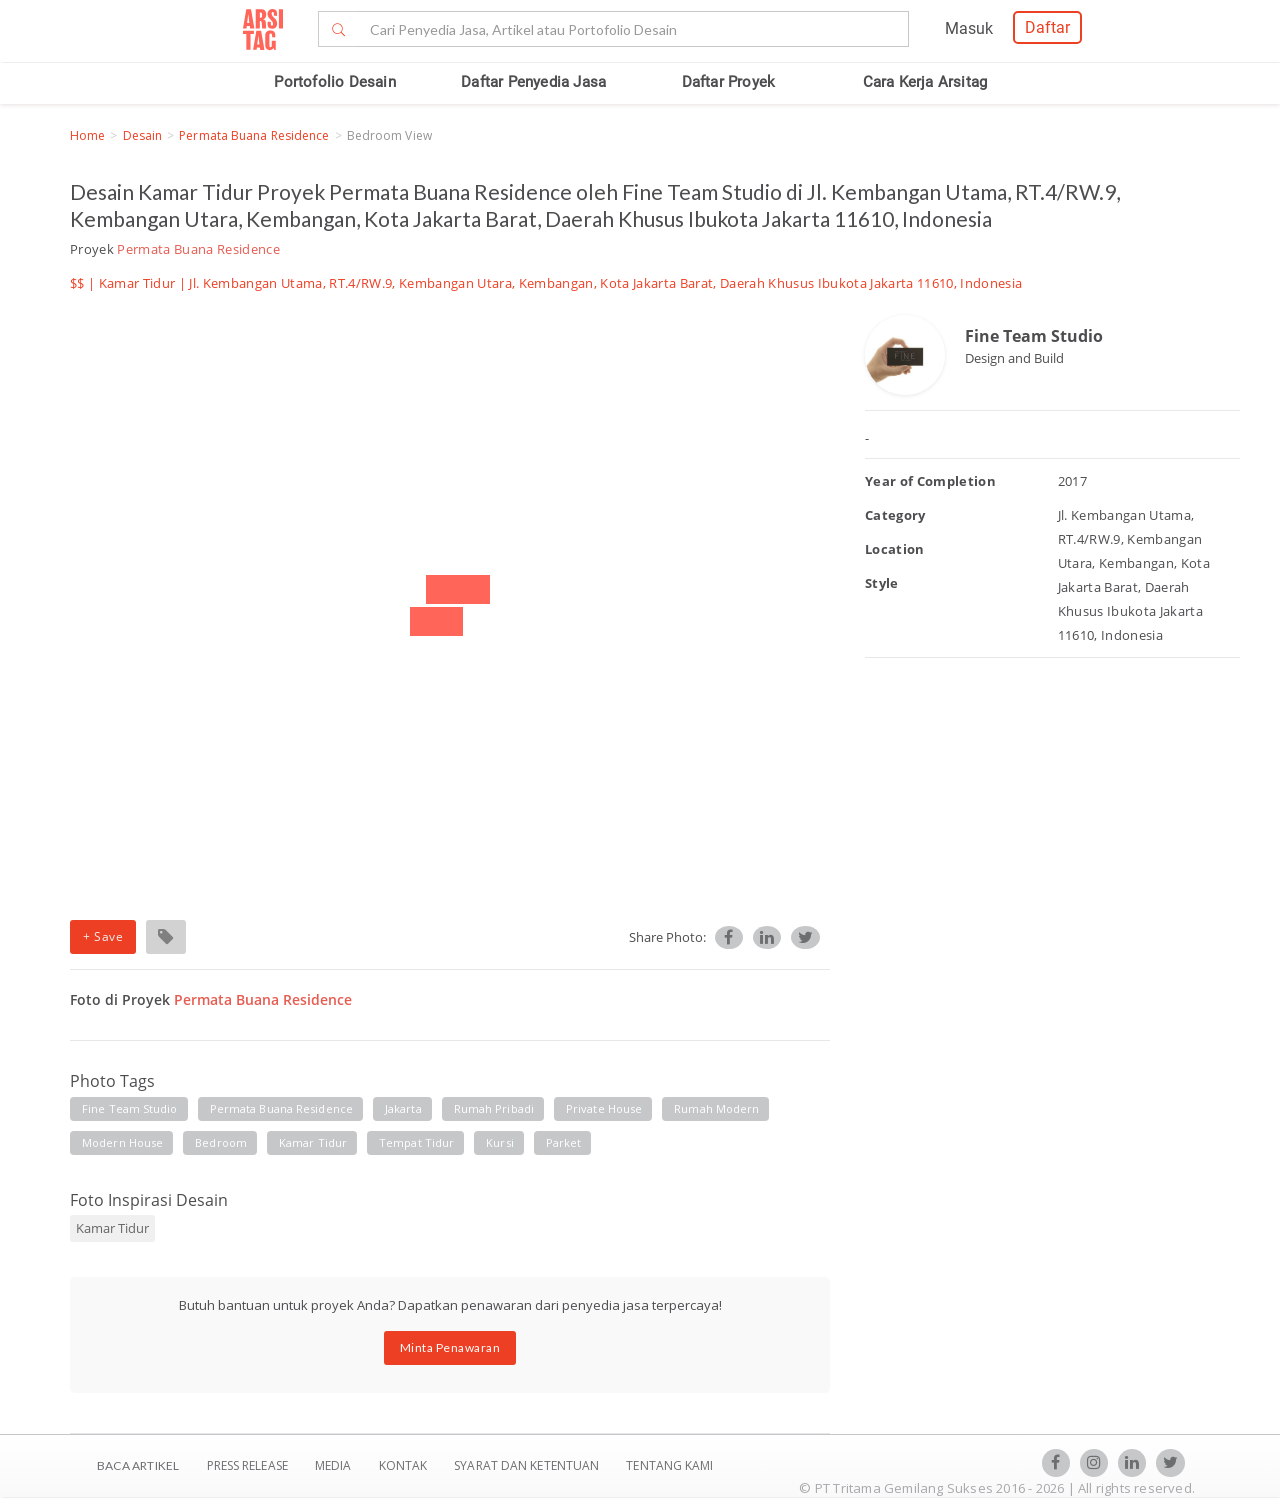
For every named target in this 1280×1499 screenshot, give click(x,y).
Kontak (405, 1465)
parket (564, 1142)
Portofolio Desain (334, 82)
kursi (500, 1142)
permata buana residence (281, 1108)
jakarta (403, 1108)
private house (604, 1108)
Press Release (247, 1465)
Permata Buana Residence (254, 135)
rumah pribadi (494, 1108)
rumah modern (716, 1108)
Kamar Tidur (137, 283)
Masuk (969, 28)
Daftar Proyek (729, 82)
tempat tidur (416, 1142)
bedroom (221, 1142)
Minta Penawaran (450, 1347)
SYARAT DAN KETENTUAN (528, 1465)
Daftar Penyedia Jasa (533, 82)
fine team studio (130, 1108)
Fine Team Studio (1034, 336)
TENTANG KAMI (669, 1465)
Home (87, 135)
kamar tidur (313, 1142)
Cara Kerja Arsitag (925, 82)
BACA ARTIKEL (138, 1465)
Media (335, 1465)
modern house (122, 1142)
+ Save (103, 936)
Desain (143, 135)
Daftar (1047, 27)
